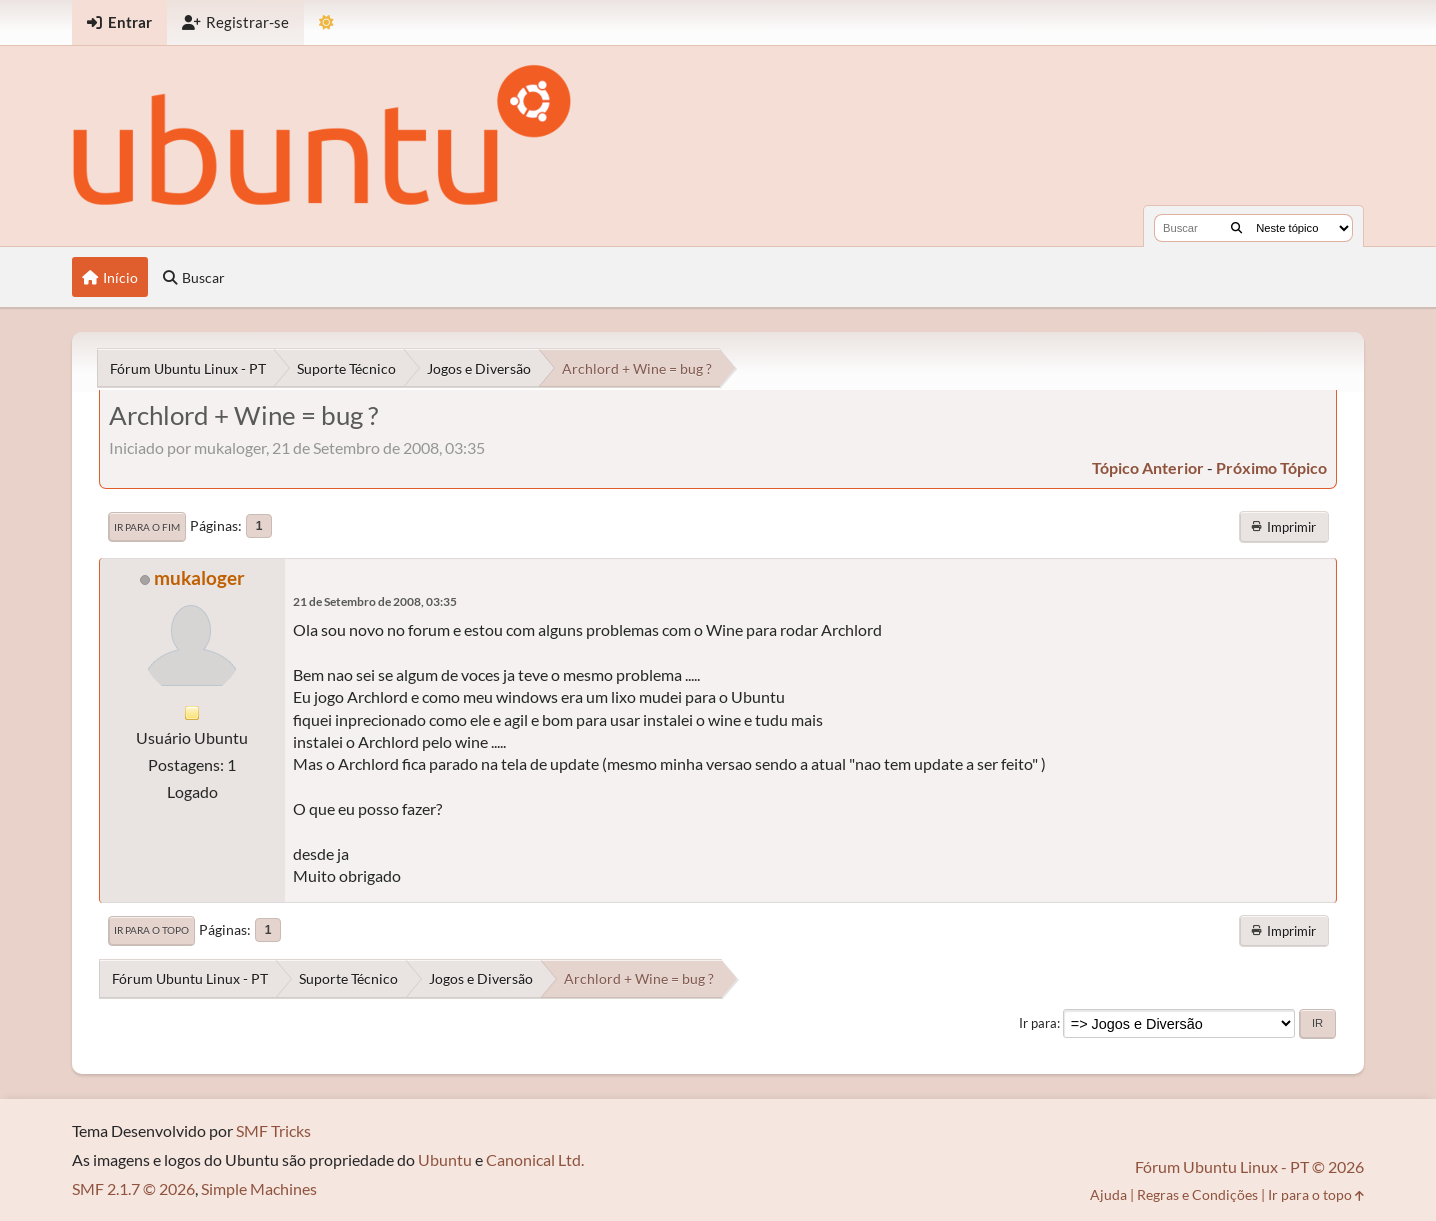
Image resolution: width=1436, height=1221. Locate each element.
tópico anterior (1148, 467)
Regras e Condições (1197, 1194)
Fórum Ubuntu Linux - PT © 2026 (1249, 1166)
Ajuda (1108, 1194)
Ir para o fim (147, 527)
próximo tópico (1271, 467)
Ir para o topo (151, 930)
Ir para (1038, 1023)
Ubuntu (445, 1159)
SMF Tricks (273, 1130)
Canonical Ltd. (535, 1159)
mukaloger (199, 577)
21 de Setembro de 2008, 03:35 (375, 601)
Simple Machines (259, 1188)
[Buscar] (1236, 228)
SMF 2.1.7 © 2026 (133, 1188)
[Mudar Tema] (326, 22)
